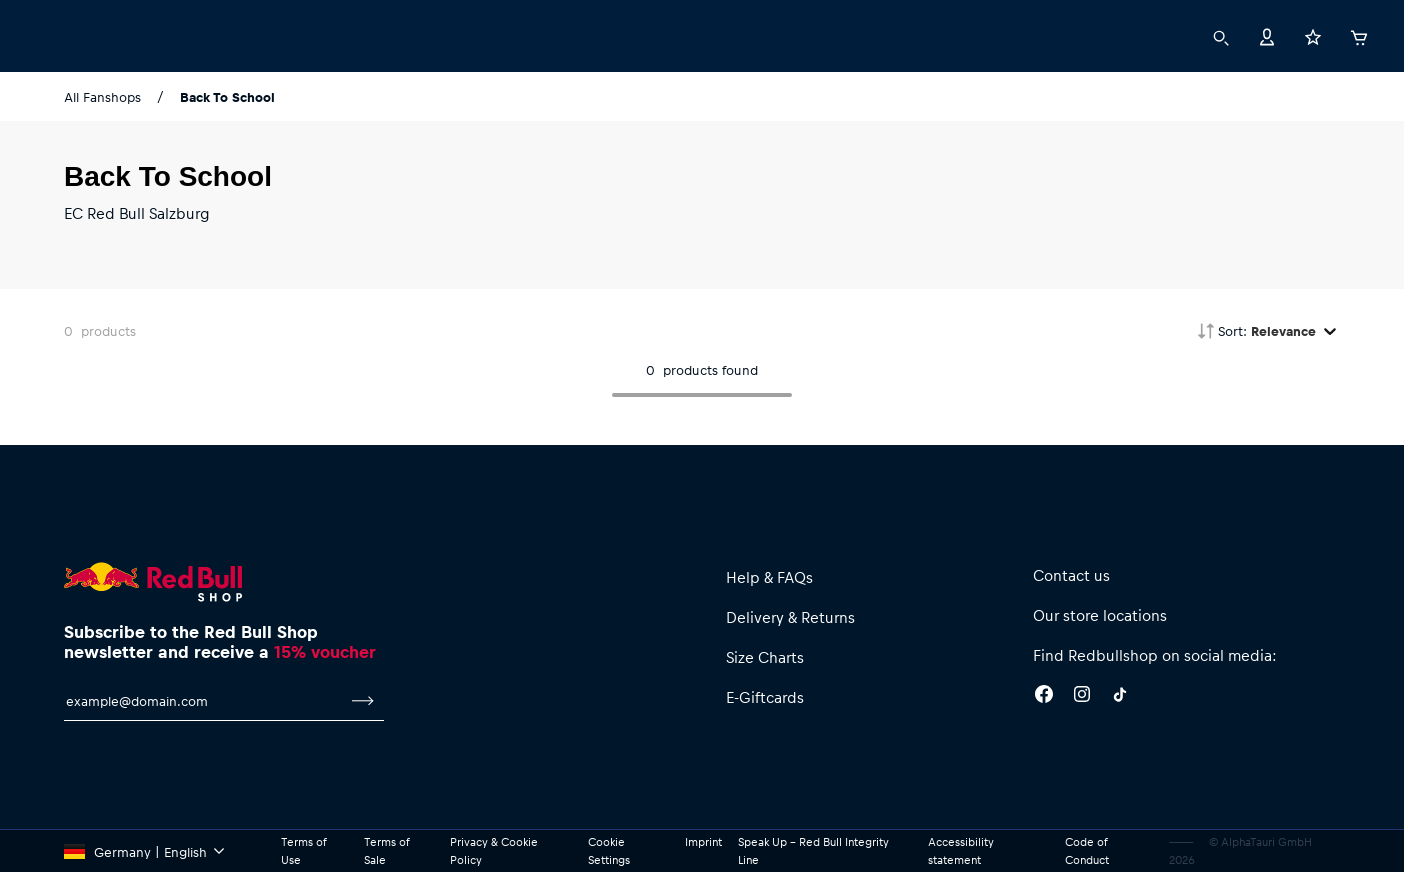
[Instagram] (1082, 697)
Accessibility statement (961, 850)
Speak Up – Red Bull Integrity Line (813, 850)
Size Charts (765, 657)
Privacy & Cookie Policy (494, 850)
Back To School (227, 96)
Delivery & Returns (790, 617)
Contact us (1071, 575)
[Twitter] (1120, 697)
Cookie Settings (609, 850)
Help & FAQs (769, 577)
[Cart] (1359, 35)
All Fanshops (102, 96)
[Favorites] (1313, 35)
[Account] (1267, 35)
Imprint (703, 841)
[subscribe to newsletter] (363, 701)
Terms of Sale (386, 850)
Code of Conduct (1087, 850)
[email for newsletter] (203, 701)
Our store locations (1100, 615)
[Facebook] (1044, 697)
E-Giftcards (765, 697)
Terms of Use (303, 850)
